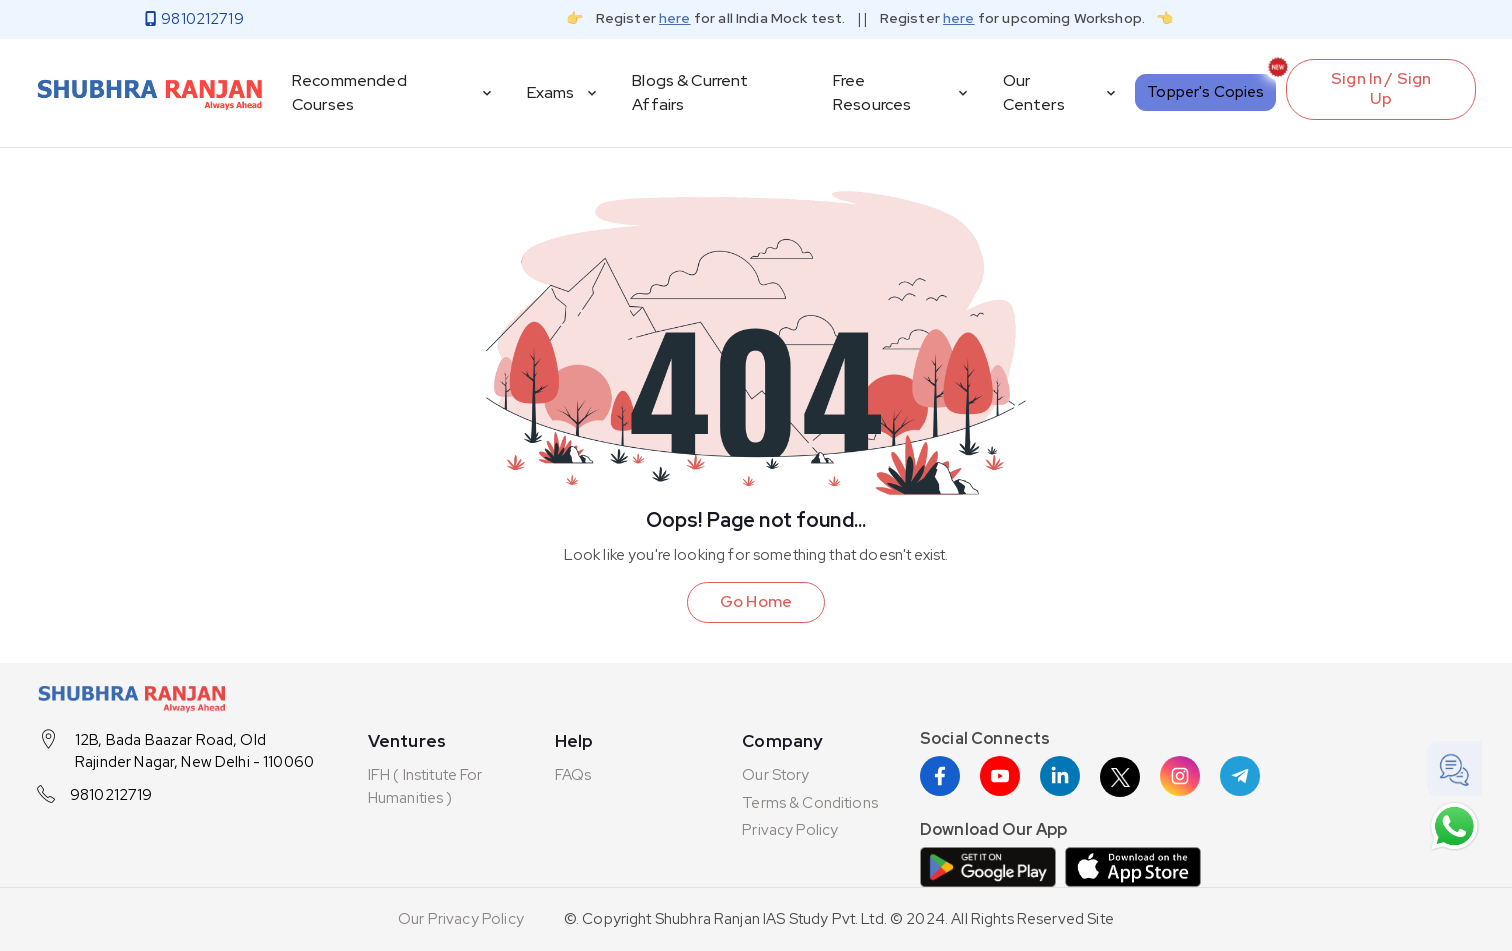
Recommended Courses (393, 92)
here (675, 18)
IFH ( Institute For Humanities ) (425, 786)
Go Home (756, 601)
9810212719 (111, 795)
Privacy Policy (790, 830)
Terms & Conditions (810, 803)
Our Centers (1061, 92)
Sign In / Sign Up (1381, 89)
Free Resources (902, 92)
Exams (564, 92)
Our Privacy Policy (461, 919)
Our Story (775, 775)
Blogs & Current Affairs (690, 92)
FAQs (573, 775)
